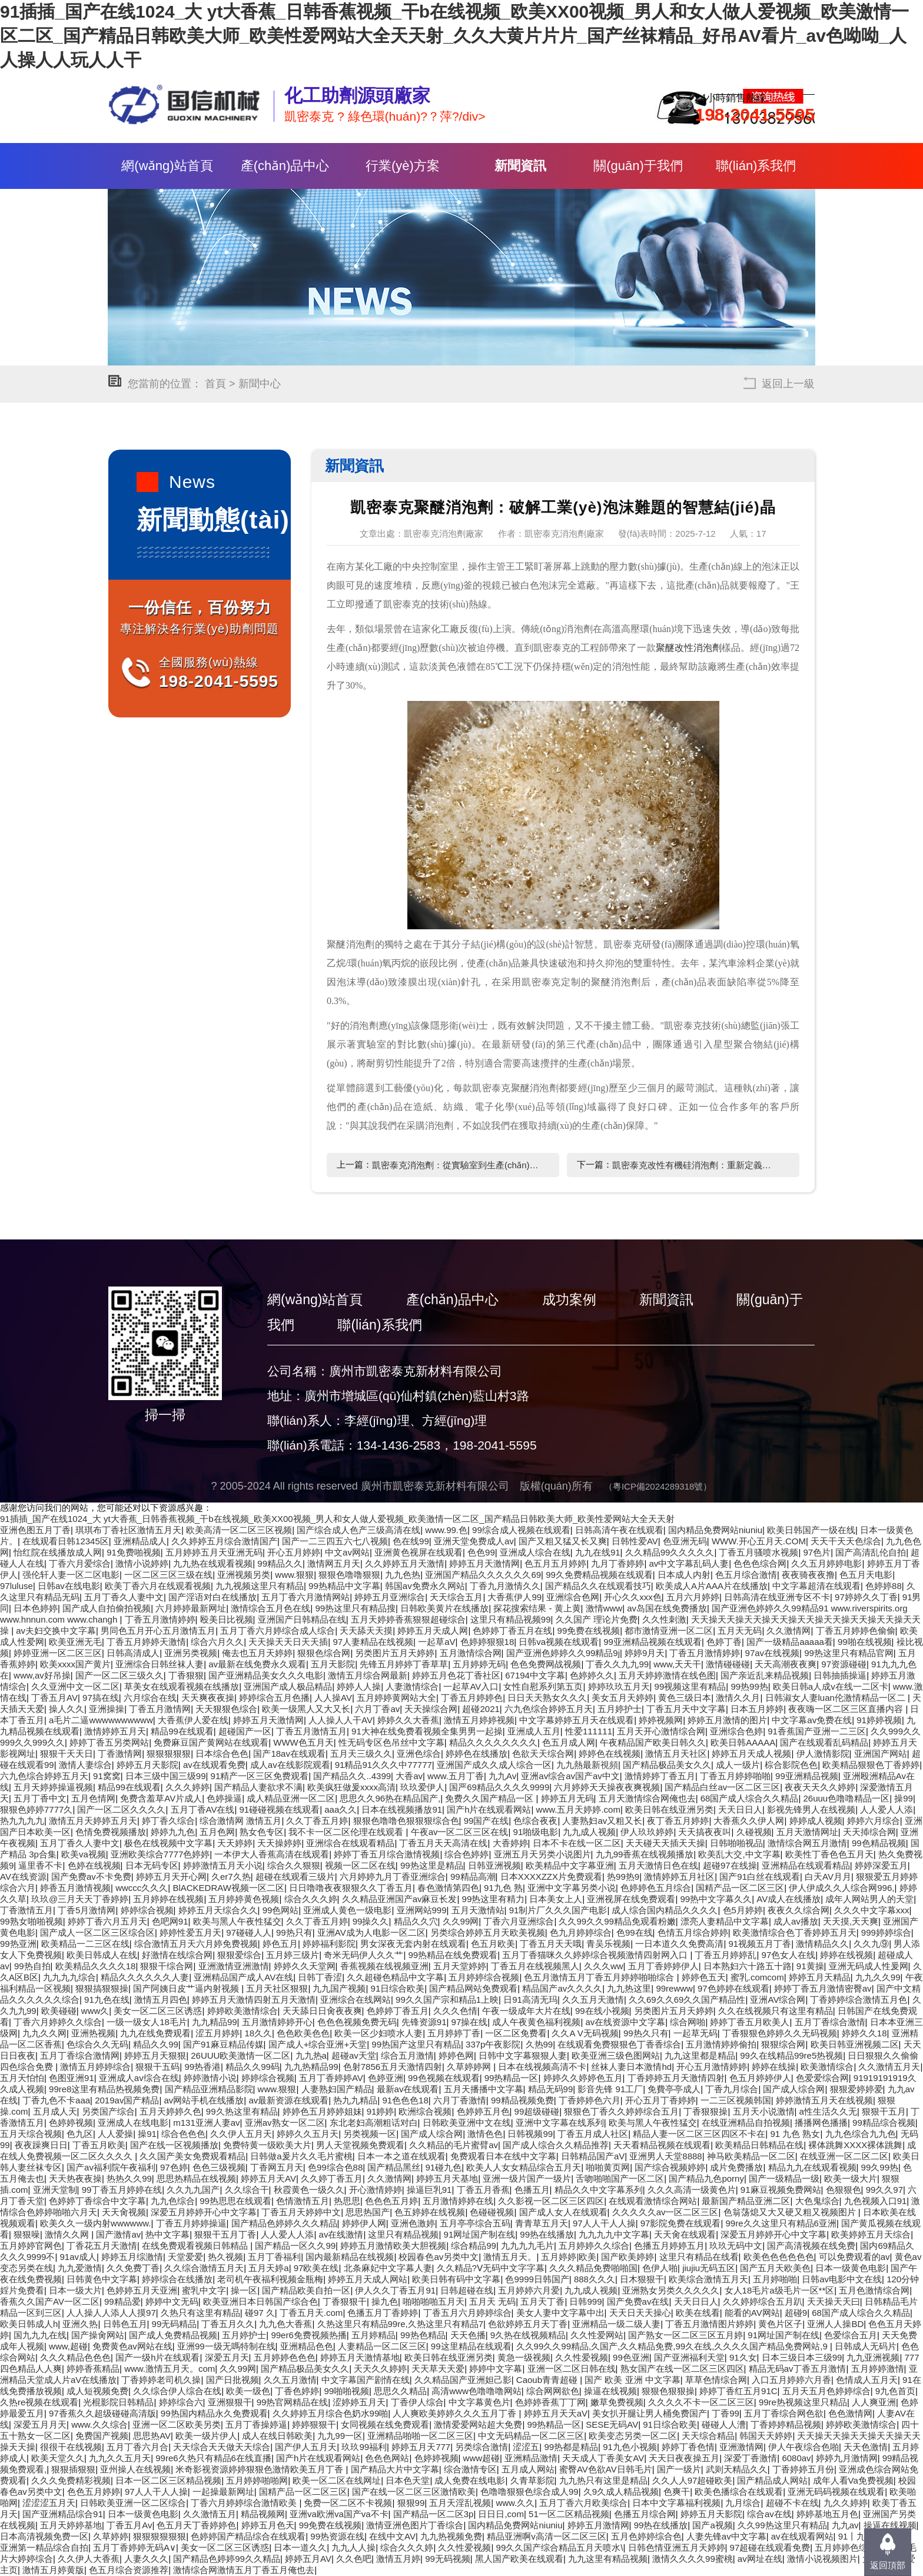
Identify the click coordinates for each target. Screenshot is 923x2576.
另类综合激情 (481, 2447)
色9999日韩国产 (537, 2279)
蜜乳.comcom (757, 1977)
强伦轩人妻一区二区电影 (70, 1575)
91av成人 (78, 2257)
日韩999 (585, 2301)
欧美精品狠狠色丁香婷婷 (870, 1765)
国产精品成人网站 (772, 2480)
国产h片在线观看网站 (489, 1809)
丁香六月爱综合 (80, 1563)
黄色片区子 (780, 2324)
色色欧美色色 (303, 2033)
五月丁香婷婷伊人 (663, 1966)
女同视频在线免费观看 (385, 2424)
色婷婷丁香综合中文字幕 (97, 2201)
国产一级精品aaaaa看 (789, 1642)
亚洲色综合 (419, 1754)
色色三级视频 (218, 2167)
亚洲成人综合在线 (535, 1552)
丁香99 (725, 2413)
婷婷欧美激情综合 (242, 2011)
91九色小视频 (630, 2447)
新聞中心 (259, 384)
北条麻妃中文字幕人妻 (388, 2268)
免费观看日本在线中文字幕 (503, 2156)
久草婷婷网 (470, 2067)
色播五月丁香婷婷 (382, 2313)
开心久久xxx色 (633, 1597)
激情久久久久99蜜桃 (692, 2559)
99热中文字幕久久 (716, 1899)
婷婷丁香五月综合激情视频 (387, 1854)
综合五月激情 (407, 2055)
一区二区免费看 (516, 2033)
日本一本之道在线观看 (401, 2156)
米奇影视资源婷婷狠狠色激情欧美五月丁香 (260, 2469)
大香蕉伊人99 (514, 1597)
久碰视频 (754, 1832)
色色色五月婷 (391, 2201)
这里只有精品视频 (403, 2234)
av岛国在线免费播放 (667, 1608)
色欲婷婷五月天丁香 (527, 2324)
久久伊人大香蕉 (88, 2559)
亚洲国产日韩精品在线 (302, 1619)
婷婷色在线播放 (476, 1754)
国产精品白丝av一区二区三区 (722, 1787)
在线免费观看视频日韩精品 (196, 2246)
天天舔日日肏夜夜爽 (322, 2011)
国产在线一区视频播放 (174, 2145)
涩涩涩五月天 (48, 2503)
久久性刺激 (664, 1619)
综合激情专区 (470, 2469)
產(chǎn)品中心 (285, 165)
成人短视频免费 (97, 2391)
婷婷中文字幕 (495, 2369)
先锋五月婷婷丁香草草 (404, 1664)
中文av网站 (347, 1552)
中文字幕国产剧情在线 (365, 2380)
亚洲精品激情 (530, 2458)
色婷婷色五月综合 (655, 1888)
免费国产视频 (101, 2436)
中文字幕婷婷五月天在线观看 (576, 1720)
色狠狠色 (843, 2190)
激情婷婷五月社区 (679, 1877)
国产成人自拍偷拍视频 (106, 1608)
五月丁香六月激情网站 (305, 1597)
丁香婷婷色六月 (589, 2100)
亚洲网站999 (422, 1910)
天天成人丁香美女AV (603, 2458)
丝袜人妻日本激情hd (631, 2067)
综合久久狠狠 (293, 1865)
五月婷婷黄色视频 (243, 1899)
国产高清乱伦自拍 (870, 1552)
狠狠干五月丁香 (225, 2234)
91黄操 (810, 1966)
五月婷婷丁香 (453, 2033)
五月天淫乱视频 (460, 2503)
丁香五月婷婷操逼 (191, 2223)
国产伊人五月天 (306, 2447)
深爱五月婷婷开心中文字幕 (204, 2212)
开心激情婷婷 (375, 2190)
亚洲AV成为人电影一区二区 (371, 1932)
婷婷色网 (456, 2055)
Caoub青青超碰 (548, 2380)
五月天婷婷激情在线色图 (667, 1675)
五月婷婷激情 (877, 2369)
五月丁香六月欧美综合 (583, 2503)
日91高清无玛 (530, 2000)
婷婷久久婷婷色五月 (583, 2078)
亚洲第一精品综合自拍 (44, 2547)
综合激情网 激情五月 (240, 1821)
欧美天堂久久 (57, 2458)
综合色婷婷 (466, 1854)
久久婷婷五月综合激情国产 (224, 1541)
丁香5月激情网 (86, 1910)
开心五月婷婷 (293, 1552)
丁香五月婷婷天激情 (146, 1642)
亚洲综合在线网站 (355, 2000)
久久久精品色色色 (75, 2357)
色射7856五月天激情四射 (392, 2067)
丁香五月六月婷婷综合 (467, 2313)
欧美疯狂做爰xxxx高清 (351, 1787)
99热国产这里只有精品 (416, 2044)
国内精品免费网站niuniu (715, 1530)
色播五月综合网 (645, 2514)
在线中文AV (392, 2536)
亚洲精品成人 (140, 1541)
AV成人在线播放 (788, 1899)
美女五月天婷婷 (622, 1698)
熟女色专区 (262, 1832)
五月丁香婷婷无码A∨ (134, 2547)
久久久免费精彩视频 (71, 2480)
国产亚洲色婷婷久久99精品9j (563, 1653)
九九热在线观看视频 (213, 1563)
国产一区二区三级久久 (119, 1675)
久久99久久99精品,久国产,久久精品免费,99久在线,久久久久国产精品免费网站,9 (673, 2346)
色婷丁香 (724, 1642)
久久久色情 (455, 2011)
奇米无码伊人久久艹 (363, 1955)
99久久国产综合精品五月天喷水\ (559, 2547)
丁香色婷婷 (297, 2391)
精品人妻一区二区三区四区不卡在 (699, 2134)
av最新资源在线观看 (288, 2100)
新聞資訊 (520, 165)
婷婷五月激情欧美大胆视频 (393, 2246)
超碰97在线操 (730, 1865)
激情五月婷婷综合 (95, 2067)
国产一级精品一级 (784, 2178)
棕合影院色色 (791, 1765)
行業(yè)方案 (403, 165)
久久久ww (603, 1966)
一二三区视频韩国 (735, 2100)
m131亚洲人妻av (206, 2123)
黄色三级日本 (684, 1698)
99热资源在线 (337, 2536)
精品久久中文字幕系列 (599, 2190)
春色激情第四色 (448, 1888)
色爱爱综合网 (822, 2078)
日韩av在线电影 (69, 1586)
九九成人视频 (589, 1832)
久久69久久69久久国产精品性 (687, 2000)
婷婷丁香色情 (688, 2447)
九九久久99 (878, 1977)
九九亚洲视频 (872, 2357)
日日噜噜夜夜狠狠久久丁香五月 (351, 1888)
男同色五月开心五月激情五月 (158, 1631)
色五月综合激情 (746, 1575)
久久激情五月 (209, 2514)
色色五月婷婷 (93, 2492)
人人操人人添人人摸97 (111, 2313)
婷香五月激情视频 (75, 1888)
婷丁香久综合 (168, 1821)
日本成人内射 (684, 1575)
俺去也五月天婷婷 (257, 1653)
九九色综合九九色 (860, 2134)
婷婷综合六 (181, 2402)
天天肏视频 (124, 2212)
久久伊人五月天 (241, 2134)
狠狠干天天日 (66, 1754)
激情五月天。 (509, 2257)
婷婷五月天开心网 (171, 1877)
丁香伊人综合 (417, 2402)
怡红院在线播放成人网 (58, 1552)
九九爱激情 (80, 2268)
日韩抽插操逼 (840, 1675)
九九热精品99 (311, 2067)
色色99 (481, 1552)
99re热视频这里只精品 (803, 2402)
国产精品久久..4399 (352, 1776)
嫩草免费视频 (616, 2402)
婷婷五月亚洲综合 (389, 1597)
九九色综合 (173, 2201)
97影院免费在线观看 (680, 2223)
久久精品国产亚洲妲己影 (463, 2380)
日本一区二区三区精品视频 (168, 2480)
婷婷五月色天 (267, 2525)
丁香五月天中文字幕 (686, 1709)
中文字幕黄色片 (479, 2402)
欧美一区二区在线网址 (337, 2480)
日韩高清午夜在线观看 (619, 1530)
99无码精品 (174, 2324)
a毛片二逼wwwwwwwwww (101, 1720)
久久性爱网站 (596, 2335)
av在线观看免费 (214, 1765)
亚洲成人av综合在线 (139, 2078)
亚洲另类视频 (190, 1653)
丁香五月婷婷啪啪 (735, 1776)
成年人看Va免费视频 (853, 2480)
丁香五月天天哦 (551, 1944)
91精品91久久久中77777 (383, 1765)
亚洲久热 (80, 2324)
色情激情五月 (302, 2201)
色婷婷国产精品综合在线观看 (248, 2536)
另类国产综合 (108, 2111)
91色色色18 (405, 2100)
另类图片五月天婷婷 (394, 1653)
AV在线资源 (23, 1877)
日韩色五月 (125, 2324)
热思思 (347, 2201)
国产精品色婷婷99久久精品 (226, 2559)
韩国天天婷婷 (765, 2436)
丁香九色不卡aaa (56, 2100)
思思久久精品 (400, 2391)
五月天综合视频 (31, 2134)
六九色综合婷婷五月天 (548, 1709)
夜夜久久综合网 (798, 1910)
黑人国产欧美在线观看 (519, 2559)
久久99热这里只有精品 (782, 2525)
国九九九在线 (40, 2335)
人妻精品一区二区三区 (382, 2346)
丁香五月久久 (227, 2324)
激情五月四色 (160, 2000)
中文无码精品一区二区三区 (531, 2436)
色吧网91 (170, 1921)
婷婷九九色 (173, 1832)
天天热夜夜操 (75, 2178)
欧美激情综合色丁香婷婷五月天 (794, 1932)
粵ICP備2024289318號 (658, 1486)
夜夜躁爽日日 (41, 2145)
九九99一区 (340, 2436)
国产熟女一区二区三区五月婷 (685, 2335)
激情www (604, 1608)
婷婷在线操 (774, 2067)
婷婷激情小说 (210, 2078)
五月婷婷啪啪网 (257, 2480)
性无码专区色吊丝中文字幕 (391, 1742)
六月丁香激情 (459, 2100)
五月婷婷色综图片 (850, 2547)
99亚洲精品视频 (806, 1776)
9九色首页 (895, 2391)
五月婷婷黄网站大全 (396, 1698)
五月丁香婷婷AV (331, 2078)
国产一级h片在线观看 (157, 2357)
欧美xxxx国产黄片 (75, 1664)
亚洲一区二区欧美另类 (176, 2424)
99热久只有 (646, 2033)
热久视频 (225, 2257)
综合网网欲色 (552, 2391)
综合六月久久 (217, 1642)
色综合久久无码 (97, 2044)
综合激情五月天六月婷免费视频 (196, 1944)
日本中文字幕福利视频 (676, 2503)
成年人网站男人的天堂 (869, 1899)
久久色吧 (353, 2559)
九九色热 (402, 1575)
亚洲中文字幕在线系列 (560, 2123)
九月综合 (743, 2503)
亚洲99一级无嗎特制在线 (226, 2346)
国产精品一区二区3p (433, 2514)
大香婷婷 (510, 1843)
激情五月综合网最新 (367, 1675)
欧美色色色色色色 (778, 2257)
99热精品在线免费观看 (452, 1955)
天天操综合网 (430, 1709)
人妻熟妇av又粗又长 (602, 1821)
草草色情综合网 (716, 2380)
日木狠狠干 (642, 2279)
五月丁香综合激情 (830, 2022)
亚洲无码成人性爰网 (868, 1966)
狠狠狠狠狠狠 (159, 2536)
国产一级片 (679, 2469)
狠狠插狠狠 (73, 2469)
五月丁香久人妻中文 (124, 1597)
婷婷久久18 (864, 2033)
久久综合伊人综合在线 (177, 2391)
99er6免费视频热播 (308, 2335)
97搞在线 (100, 1698)
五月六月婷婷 (692, 1597)
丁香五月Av (129, 2525)
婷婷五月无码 (567, 1798)
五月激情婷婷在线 (458, 2201)
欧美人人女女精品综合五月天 (523, 2167)
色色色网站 (387, 2458)
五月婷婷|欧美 (568, 2257)
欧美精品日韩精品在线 (759, 2145)
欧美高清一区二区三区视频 (239, 1530)
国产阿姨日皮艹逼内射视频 (187, 1988)
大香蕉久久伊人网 (748, 1821)
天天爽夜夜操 (207, 1698)
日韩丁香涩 (320, 1977)
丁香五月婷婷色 (472, 1698)
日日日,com (501, 2514)
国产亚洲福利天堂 (689, 2357)
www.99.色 (446, 1530)
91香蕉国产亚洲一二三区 (817, 1731)
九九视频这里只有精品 (259, 1586)
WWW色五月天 (303, 1742)
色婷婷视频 (71, 2123)
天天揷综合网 (869, 1832)
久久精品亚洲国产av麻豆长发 (399, 1899)
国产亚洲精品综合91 (62, 2514)
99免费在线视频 (588, 1631)
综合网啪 (687, 2022)
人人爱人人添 (886, 1809)
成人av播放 (795, 1921)
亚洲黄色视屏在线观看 (418, 1552)
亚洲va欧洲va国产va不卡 (339, 2514)
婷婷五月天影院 (147, 1765)
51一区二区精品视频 (569, 2514)
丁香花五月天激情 (102, 2246)
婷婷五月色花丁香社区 (456, 1675)
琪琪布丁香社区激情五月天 (128, 1530)
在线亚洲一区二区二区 (844, 2156)
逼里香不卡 (40, 1865)
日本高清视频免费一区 (44, 2536)
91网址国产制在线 (480, 2234)
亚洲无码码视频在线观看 (836, 2492)
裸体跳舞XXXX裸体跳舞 (855, 2145)
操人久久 (66, 1709)
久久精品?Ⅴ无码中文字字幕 (490, 2268)
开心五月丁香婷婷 (660, 2100)
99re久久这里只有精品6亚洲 (781, 2223)
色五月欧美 (493, 1944)
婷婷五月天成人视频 (751, 1754)
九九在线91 (597, 1552)
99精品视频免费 (522, 2100)
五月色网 (217, 1832)
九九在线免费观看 (155, 2033)
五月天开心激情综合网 (661, 1731)
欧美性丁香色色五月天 (829, 1854)
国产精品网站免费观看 (473, 1988)
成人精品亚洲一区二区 (291, 1798)
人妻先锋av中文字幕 (726, 2536)
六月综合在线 (150, 1698)
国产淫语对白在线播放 (212, 1597)
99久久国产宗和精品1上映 (447, 2000)
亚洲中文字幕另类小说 (571, 1888)
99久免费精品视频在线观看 (599, 1575)
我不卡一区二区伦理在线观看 (347, 1832)
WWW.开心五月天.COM (759, 1541)
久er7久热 (231, 1877)
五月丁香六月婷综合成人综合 (277, 1631)
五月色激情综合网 (874, 2290)
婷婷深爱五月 (881, 1865)
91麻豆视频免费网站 (781, 2190)
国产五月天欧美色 (775, 2268)
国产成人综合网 (794, 2089)
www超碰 (481, 2458)
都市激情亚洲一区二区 (669, 1631)
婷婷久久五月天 (307, 2134)
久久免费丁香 (133, 2268)
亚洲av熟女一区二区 (285, 2123)
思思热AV (152, 2436)
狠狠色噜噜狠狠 (349, 1575)
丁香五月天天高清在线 (443, 1843)
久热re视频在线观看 (39, 2402)
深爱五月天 (227, 2357)
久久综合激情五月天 (204, 2268)
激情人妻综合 (85, 1765)
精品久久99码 (252, 2067)
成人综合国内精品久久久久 (665, 1910)
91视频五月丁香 (759, 1944)
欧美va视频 (83, 1854)
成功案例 (569, 1299)
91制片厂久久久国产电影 (558, 1910)
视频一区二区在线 (360, 1865)
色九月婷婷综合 (581, 1932)
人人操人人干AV (340, 1720)
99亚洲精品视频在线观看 (652, 1642)
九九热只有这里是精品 (603, 2480)
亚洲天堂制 (55, 2190)
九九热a (311, 2055)
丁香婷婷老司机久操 (161, 2380)
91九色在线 (107, 2000)
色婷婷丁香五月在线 (512, 1631)
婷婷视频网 (661, 1720)
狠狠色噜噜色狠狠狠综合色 (406, 1821)
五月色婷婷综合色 (646, 2536)
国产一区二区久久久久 (121, 1809)
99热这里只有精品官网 (849, 1653)
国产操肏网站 (97, 2335)
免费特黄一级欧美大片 (267, 2145)
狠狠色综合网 (323, 1653)
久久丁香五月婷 (317, 1821)
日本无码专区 (151, 1865)
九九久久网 (44, 2033)
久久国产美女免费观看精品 (192, 2156)
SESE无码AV (612, 2424)
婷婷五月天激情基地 (360, 2357)
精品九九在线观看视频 (812, 2167)
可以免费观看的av (854, 2257)
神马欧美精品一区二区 (751, 2156)
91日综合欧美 (398, 1988)
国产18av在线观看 (289, 1754)
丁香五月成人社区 (592, 2134)
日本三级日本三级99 (802, 2357)
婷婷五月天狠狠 (155, 2055)
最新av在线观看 (408, 2089)
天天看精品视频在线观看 (661, 2145)
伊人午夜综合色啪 (803, 2447)
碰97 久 (260, 2313)
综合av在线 (769, 2514)
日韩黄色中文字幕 (102, 2279)
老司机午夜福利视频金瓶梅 (270, 2279)
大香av (409, 1776)
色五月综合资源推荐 (128, 2570)
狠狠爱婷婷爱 (856, 2089)
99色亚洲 (631, 2357)
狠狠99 (411, 2503)
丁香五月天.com (311, 2313)
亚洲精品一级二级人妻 (616, 2324)
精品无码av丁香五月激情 (797, 2369)
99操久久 (371, 1921)
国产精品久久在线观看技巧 (598, 1586)
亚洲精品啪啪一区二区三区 (420, 2436)
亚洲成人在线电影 (133, 2123)
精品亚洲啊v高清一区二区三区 (546, 2536)
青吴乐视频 (608, 1944)
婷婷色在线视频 (609, 1754)
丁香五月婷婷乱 (725, 1955)
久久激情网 (788, 1631)
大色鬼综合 (817, 2201)
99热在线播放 (547, 2234)
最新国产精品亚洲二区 (746, 2201)
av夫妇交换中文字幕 (56, 1631)
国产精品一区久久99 (295, 2246)
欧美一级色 (248, 2391)
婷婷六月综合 (873, 1821)
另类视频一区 (369, 2134)
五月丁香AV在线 (203, 1809)
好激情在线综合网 (177, 1955)
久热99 (539, 2044)
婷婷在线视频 (846, 1955)
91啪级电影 (536, 1832)
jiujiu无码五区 (708, 2268)
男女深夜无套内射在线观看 (413, 1944)
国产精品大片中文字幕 (395, 2469)
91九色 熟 (503, 1888)
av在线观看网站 (802, 2536)
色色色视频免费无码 (357, 2022)
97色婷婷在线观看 (733, 1988)
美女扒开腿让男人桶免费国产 (649, 2413)
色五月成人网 (568, 1742)
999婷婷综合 (886, 1932)
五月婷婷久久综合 (594, 2246)
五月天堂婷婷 (459, 1966)
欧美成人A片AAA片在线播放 (712, 1586)
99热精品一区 (511, 2078)
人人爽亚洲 (874, 2402)
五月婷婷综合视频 (484, 1977)
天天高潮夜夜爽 (785, 1664)
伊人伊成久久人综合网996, (841, 1888)
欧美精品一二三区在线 (85, 1944)
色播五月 (532, 2190)
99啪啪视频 (346, 2391)
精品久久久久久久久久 (493, 1742)
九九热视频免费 (451, 2536)
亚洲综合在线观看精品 (350, 1843)
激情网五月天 (333, 1563)
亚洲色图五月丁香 (35, 1530)
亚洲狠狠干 (230, 2402)
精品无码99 (550, 2089)
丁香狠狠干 (345, 2301)
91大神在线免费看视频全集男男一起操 (427, 1731)
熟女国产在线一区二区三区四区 (682, 2369)
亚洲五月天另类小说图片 (542, 1854)
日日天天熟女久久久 (547, 1698)
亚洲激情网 (741, 2447)
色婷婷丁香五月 (398, 2011)
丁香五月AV (54, 1698)
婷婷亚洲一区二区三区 (58, 1653)
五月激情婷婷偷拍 (721, 2044)
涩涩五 (526, 2447)
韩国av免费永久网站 (425, 1586)
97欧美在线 (316, 2268)
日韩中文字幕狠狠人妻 (523, 2055)
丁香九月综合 (731, 2089)
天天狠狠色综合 (226, 1709)
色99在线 (634, 1932)
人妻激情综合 (412, 1686)
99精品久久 (280, 1563)
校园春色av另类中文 (439, 2257)
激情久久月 (738, 1698)
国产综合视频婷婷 (670, 2167)
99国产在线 (486, 1821)
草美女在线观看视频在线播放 (181, 1686)
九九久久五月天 (120, 2458)
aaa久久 (340, 1809)
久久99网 (461, 1921)
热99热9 (623, 1877)
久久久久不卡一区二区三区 (701, 2402)
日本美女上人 (555, 1899)
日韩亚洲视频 (494, 1865)
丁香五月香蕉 (483, 2190)
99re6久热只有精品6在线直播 (213, 2458)
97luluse (16, 1586)
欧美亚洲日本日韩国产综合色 (260, 2301)
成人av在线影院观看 (290, 1765)
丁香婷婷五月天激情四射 (676, 2078)
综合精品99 (473, 2246)
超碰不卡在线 (792, 2503)
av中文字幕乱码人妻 (689, 1563)
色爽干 (676, 2492)
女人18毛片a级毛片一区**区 (780, 2290)
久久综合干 (247, 2190)
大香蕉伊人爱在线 (193, 1720)
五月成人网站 (528, 2469)
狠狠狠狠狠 (169, 1754)
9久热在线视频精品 (528, 2335)
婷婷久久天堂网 (305, 1966)
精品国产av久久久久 (562, 1988)
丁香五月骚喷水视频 (758, 1552)
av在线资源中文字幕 (625, 2022)
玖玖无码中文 (735, 2246)
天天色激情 (866, 2447)
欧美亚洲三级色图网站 (616, 2055)
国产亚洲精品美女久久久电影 (265, 1675)
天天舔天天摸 (366, 1631)
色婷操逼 (224, 1798)
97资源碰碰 (843, 1664)
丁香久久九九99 (617, 1664)
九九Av (502, 1776)
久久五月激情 (290, 2380)
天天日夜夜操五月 (684, 2458)
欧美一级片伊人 (206, 2436)
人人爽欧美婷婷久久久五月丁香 (456, 2413)
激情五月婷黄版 (53, 2570)
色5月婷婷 (743, 1910)
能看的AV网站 (752, 2313)
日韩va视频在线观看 (559, 1642)
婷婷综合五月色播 (274, 1698)
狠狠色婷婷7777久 (36, 1809)
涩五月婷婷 (217, 2033)
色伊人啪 (660, 2268)
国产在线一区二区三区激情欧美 (414, 2492)
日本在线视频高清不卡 (542, 2067)
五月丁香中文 (40, 1798)
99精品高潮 (473, 1877)
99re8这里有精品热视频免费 (104, 2089)
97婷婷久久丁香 (866, 1597)
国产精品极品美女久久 (667, 1765)
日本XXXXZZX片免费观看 (551, 1877)
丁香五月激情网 (160, 1709)
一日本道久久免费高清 (679, 1944)
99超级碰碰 (537, 2111)
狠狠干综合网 (166, 1966)
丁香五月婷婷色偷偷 (855, 1631)
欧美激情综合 (827, 2067)
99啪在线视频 (865, 1642)
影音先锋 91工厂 (610, 2089)
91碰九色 (443, 2167)
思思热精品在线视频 (196, 2178)
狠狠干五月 (884, 2111)
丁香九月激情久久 (505, 1586)
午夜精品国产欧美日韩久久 (653, 1742)
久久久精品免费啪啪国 (593, 2268)
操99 (903, 1798)
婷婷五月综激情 (132, 2257)
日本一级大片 (75, 2290)
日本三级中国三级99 (165, 1776)
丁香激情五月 (26, 1910)
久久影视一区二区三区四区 (551, 2201)
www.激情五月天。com (169, 2369)
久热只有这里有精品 (200, 2313)
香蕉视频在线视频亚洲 (384, 1966)
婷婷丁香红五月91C (738, 2391)
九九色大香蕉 (285, 2324)
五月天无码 (740, 1631)
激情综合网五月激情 (807, 1843)
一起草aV (436, 1642)
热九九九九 (22, 1821)
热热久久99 (129, 2178)
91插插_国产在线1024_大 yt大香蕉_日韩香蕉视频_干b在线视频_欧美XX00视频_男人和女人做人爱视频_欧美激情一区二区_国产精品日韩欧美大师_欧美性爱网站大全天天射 (337, 1519)
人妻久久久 (146, 2559)
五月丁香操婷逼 (256, 2424)
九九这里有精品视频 (608, 2559)
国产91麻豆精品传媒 (223, 2044)
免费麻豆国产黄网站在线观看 (211, 1742)
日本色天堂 (408, 2480)
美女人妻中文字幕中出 (560, 2313)
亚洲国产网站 (880, 1754)
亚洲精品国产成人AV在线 (243, 1977)
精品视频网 (263, 2514)
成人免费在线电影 (469, 2480)
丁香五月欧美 (98, 2145)
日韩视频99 (530, 2134)
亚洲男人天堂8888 (665, 2156)
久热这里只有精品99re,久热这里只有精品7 (400, 2324)
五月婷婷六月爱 (529, 2290)
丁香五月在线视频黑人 (535, 1966)
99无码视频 (447, 2559)
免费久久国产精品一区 (490, 1798)
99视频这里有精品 (690, 1686)
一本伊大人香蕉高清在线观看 (271, 1854)
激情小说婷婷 (141, 1563)
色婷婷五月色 (483, 2111)
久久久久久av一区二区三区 (665, 2212)
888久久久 (594, 2279)
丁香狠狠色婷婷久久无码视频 (779, 2033)
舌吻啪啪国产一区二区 (620, 2178)
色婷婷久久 (592, 1675)
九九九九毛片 (527, 2246)
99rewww (674, 1988)
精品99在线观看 (182, 1731)
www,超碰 (68, 2346)
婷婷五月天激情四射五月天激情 (254, 2000)
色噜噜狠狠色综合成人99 (529, 2492)
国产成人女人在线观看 (563, 2212)
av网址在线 (760, 2559)
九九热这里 (629, 1988)
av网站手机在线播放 (204, 2100)
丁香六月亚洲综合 (518, 1921)
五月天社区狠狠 (277, 1988)
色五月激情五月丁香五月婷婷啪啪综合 (600, 1977)
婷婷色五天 (704, 1977)
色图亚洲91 (71, 2078)
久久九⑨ (871, 1944)
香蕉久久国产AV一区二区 (49, 2301)
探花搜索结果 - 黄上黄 (536, 1608)
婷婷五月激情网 (598, 2525)
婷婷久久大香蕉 (408, 1720)
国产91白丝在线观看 (759, 1877)
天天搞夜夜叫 (704, 1832)
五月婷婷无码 (479, 1664)
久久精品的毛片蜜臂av (453, 2145)
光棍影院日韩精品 (118, 2402)
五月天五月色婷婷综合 (826, 2391)
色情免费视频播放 (110, 1832)
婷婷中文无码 (171, 2301)
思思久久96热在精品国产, (390, 1798)
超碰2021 (480, 1709)
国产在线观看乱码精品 (824, 1742)
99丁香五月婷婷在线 (122, 2190)
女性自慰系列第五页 (543, 1686)
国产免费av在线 (638, 2301)
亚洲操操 (106, 1709)
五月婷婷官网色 (31, 2246)
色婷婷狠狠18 (487, 1642)
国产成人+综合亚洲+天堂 (317, 2044)
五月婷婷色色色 (285, 2357)
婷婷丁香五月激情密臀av (823, 1988)
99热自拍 (32, 1966)
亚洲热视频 (93, 2033)
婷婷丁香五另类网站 (109, 1742)
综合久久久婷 (310, 1899)
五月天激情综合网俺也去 (647, 1798)
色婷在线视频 (94, 1865)
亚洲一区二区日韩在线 (571, 2369)
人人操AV (333, 1698)
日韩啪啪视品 (736, 1843)
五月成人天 (55, 2111)
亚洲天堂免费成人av (474, 1541)
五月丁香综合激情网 (79, 2055)
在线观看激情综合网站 (653, 2201)
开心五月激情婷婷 (711, 2067)
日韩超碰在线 (466, 2290)
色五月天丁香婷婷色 (196, 2525)
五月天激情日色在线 (658, 1865)
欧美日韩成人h (29, 2324)
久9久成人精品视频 (621, 2492)
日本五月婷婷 (757, 1709)
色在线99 (411, 1541)
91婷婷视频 (879, 1720)
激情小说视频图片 (822, 2559)
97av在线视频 (772, 1653)
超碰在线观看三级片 (295, 1877)
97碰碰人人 (248, 1932)
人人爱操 (115, 2134)
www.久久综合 (99, 2424)
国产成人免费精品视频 (173, 2335)
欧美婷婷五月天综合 (871, 2234)
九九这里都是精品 (700, 2055)
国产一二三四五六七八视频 (335, 1541)
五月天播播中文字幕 (483, 2089)
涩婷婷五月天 (359, 2402)
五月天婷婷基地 (71, 2525)
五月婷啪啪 (775, 2279)
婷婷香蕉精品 (93, 2369)
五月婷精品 (373, 2335)
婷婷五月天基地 (447, 2178)
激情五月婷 (398, 2559)
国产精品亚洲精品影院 (209, 2089)
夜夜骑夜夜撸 (808, 1575)
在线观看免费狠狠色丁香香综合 (619, 2044)
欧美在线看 (698, 2313)
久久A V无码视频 (585, 2033)
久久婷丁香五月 (332, 2178)
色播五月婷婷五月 (669, 2246)
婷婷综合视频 (147, 1910)
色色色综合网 (759, 1563)
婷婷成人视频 (815, 1821)
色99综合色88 (335, 2167)
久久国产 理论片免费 (597, 1619)
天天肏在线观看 (685, 2234)
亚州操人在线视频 (135, 2469)
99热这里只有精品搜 (355, 1608)
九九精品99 (214, 2022)
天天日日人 (740, 1809)
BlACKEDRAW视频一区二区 (228, 1888)
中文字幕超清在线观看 (816, 1586)
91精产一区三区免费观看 (260, 1776)
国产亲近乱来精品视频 (765, 1675)
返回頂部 (887, 2565)
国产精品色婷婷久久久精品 (284, 2223)
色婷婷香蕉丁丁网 (550, 2402)
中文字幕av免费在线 (812, 1720)
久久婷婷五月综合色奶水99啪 (331, 2413)
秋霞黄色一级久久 (309, 2190)
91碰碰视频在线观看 (280, 1809)
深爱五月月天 (40, 2424)
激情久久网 (68, 2234)
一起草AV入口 (471, 1686)
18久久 (258, 2033)
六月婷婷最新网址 (190, 1608)
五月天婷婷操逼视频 (53, 1787)
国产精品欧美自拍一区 (306, 2290)
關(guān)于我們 (638, 165)
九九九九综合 (69, 1977)
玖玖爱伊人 (422, 1787)
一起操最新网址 (223, 2492)
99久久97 (884, 2190)
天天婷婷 (235, 1843)
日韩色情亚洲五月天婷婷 (676, 2547)
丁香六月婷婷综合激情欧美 (245, 2503)
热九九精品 (355, 2100)
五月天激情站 (477, 1910)
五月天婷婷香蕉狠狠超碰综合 (408, 1619)
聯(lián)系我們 (756, 165)
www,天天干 (677, 1664)
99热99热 (749, 1686)
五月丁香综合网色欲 (784, 2413)
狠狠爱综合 (239, 1955)
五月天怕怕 (22, 2078)
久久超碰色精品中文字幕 (395, 1977)
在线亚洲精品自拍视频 (746, 2123)
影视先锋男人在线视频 (811, 1809)
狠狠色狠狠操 (668, 2391)
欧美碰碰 (59, 2011)
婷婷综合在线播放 (177, 2279)
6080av (796, 2458)
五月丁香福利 (274, 2257)
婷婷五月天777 (420, 2447)
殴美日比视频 (226, 1619)
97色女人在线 (789, 1955)
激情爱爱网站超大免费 (478, 2424)
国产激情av (118, 2234)
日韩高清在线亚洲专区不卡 (777, 1597)
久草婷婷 (110, 2536)
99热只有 (294, 1932)
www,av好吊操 (42, 1675)
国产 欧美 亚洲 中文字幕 (632, 2380)
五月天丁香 (542, 2301)
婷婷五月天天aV (555, 2413)
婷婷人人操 (359, 1686)
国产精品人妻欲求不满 (258, 1787)
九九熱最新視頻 (587, 1765)
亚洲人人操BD (835, 2324)
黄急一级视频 (523, 2357)
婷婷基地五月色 (827, 2514)
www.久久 (515, 2503)
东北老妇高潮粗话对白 (374, 2123)
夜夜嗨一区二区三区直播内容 (846, 1709)
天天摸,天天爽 (850, 1921)
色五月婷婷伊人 (760, 2078)
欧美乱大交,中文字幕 (739, 1854)
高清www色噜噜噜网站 (476, 2391)
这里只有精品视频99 (510, 1619)
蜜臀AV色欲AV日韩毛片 (605, 2469)
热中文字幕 (167, 2234)
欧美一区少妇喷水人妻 (378, 2033)
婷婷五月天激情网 (484, 1563)
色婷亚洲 (385, 2078)
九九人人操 (353, 2547)
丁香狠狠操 (705, 2111)
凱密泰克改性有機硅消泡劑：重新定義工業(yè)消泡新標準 (695, 1165)
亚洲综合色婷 (736, 1731)
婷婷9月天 (645, 1653)
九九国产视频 (339, 1988)
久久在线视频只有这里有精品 (775, 2011)
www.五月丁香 (455, 1776)
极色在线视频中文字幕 (168, 1843)
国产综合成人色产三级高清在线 (358, 1530)
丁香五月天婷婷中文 (301, 2212)
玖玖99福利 (364, 2447)
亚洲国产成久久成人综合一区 (494, 1765)
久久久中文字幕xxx (871, 1910)
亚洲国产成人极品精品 (288, 1686)
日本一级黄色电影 (850, 2268)
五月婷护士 (619, 1709)
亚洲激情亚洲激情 (233, 1966)
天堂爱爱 (185, 2257)
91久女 (743, 2357)
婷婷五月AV (308, 2559)
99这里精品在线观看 (471, 2346)
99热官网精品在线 (292, 2402)
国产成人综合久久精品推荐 (556, 2145)
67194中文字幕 (535, 1675)
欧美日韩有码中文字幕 (456, 2279)
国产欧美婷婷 (627, 2257)
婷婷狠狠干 (314, 2424)
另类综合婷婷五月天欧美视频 (487, 1932)
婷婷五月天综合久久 (218, 1910)
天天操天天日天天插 (288, 1642)
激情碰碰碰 (728, 1664)
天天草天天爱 (437, 2369)
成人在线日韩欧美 (277, 2436)
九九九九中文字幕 (614, 2234)
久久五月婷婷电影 (826, 1563)
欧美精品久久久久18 (95, 1966)
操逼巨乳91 (429, 2190)
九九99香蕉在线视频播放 (645, 1854)
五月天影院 (333, 1664)
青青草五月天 (541, 2223)
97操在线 (469, 2022)
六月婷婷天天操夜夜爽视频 (607, 1787)
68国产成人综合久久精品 (749, 1798)
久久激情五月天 (889, 2067)
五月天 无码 (492, 2301)
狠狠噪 (27, 2234)
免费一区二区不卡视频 (348, 2503)
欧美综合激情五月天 (708, 2279)
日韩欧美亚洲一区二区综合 (133, 2503)
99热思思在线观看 (235, 2201)
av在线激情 (341, 2234)
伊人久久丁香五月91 (395, 2290)
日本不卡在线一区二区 (577, 1843)
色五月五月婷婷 (555, 1563)
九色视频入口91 (875, 2201)
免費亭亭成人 (674, 2089)
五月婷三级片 (292, 1955)
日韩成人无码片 (866, 2346)
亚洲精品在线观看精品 (806, 1865)
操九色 (384, 2301)
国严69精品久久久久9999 (499, 1787)
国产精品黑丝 (393, 2167)
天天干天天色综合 (846, 1541)
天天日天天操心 (640, 2313)
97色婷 (174, 2167)
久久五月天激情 (593, 2000)
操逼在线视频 (610, 2391)
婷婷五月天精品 (820, 1977)
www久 (95, 2011)
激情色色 (485, 2134)
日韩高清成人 (133, 1653)
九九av (845, 2525)
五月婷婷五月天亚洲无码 (214, 1552)
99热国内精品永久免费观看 (214, 2413)
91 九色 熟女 (795, 2134)
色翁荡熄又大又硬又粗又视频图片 (790, 2212)
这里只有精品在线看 (699, 2257)
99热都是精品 (571, 2447)
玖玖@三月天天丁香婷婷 (79, 1899)
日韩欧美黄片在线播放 (444, 1608)
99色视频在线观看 (444, 2078)
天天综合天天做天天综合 (221, 2447)
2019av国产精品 (127, 2100)
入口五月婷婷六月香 (791, 2380)
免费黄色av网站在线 (132, 2346)
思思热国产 (368, 2212)
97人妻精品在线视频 (373, 1642)
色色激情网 (850, 2413)
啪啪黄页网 (608, 2167)
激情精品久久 (822, 1944)
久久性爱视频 (581, 2357)
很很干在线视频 (71, 2447)
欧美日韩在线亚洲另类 (669, 1809)
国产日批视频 (232, 2380)
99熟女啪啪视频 (31, 1921)
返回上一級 (788, 384)
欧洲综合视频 (425, 2111)
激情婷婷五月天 (115, 1731)
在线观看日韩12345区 (65, 1541)
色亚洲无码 (685, 1541)
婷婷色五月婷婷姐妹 (322, 2111)
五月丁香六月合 (137, 2447)
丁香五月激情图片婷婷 (709, 2324)
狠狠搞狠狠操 (101, 1988)
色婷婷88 (883, 1586)
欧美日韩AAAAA (742, 1742)
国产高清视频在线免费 (811, 2246)
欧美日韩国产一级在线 (811, 1530)
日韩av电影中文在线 (842, 2279)
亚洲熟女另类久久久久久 (670, 2290)
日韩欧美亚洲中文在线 (467, 2123)
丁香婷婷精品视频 (786, 2424)
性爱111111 (588, 1731)
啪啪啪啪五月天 (433, 2301)
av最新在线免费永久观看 (257, 1664)
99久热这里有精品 (242, 2111)
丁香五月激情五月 (311, 1731)
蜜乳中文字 (204, 2290)
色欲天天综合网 (543, 1754)
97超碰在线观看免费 (770, 2547)
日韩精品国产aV (593, 2156)
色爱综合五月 (850, 2335)
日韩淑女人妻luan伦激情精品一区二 (836, 1698)
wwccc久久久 (141, 1888)
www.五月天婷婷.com (578, 1809)
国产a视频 (712, 2525)
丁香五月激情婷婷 (160, 1619)
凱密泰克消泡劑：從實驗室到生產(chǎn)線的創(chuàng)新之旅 (455, 1165)
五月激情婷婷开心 (277, 2022)
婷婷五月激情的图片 (727, 1720)
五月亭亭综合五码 (475, 2223)
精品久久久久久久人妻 (145, 1977)
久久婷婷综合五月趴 (762, 2301)
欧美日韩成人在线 (102, 1955)
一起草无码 (695, 2033)
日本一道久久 (300, 2547)
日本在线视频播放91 (401, 1809)
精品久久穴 (416, 1921)
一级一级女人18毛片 (147, 2022)
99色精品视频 (879, 1843)
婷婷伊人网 (364, 2223)
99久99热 (879, 2167)
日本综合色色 (221, 1754)
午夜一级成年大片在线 (526, 2011)
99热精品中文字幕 (344, 1586)
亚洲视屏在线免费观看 (631, 1899)
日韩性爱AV (635, 1541)
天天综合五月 (456, 1597)
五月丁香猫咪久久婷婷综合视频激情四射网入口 (596, 1955)
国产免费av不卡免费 (91, 1877)
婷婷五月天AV (268, 2178)
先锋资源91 (424, 2022)
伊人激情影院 (822, 1754)
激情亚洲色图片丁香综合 (414, 2525)
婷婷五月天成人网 (432, 1631)
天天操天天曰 (833, 2301)
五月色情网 (93, 1798)
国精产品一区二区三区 (740, 1888)
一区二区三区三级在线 (168, 1575)
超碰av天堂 (353, 2055)
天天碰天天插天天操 (665, 1843)
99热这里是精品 (431, 1865)
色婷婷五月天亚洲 (142, 2290)
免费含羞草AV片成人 (161, 1798)
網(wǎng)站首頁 (167, 165)
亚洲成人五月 (533, 1731)
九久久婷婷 (846, 2503)
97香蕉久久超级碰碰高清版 (102, 2413)
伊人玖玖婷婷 (646, 1832)
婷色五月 (280, 1944)
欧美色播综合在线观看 (739, 2492)
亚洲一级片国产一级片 (527, 2178)
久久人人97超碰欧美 (692, 2480)
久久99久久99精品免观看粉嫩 (617, 1921)
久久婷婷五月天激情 (404, 1563)
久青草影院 (532, 2480)
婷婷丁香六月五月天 (107, 1921)
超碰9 (796, 2313)
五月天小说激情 (764, 2111)
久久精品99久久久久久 (670, 1552)
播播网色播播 (821, 2123)
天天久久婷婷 (380, 2369)
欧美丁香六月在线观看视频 (158, 1586)
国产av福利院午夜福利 (111, 2167)
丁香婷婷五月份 (803, 2469)
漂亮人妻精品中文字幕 (724, 1921)
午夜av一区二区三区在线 (460, 1832)
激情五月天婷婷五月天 (93, 1821)
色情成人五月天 (867, 2380)
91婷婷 (380, 2111)
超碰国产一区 (244, 1731)
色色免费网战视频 (545, 1664)
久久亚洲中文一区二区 (75, 1686)
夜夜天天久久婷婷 (820, 1787)
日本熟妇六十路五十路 (747, 1966)
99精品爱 (122, 2301)
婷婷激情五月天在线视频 (824, 2100)
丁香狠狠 (186, 1675)
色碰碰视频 (492, 2212)
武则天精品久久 (737, 2469)
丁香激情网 (120, 1754)
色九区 (80, 2134)
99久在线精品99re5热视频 (791, 2055)
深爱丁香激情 (750, 2458)
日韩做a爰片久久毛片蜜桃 (301, 2156)
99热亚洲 (18, 1944)
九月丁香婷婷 (617, 1563)
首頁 (215, 384)
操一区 (244, 2290)
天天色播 (468, 2335)
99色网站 (281, 1910)
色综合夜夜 (535, 1821)
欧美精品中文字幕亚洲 (570, 1865)
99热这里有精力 (493, 1899)
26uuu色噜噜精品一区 (846, 1798)
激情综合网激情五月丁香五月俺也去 (243, 2570)
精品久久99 (155, 2044)
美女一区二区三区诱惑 (158, 2011)
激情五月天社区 (676, 1754)
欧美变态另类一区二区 (633, 2436)
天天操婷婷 (279, 1843)
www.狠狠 (294, 1575)
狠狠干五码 (157, 2067)
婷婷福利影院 (329, 1944)
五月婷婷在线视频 (168, 1899)
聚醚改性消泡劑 (689, 648)
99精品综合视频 (883, 2123)
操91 (147, 2134)
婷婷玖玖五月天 (619, 1686)
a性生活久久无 (828, 2111)
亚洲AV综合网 (777, 2000)
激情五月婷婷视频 (479, 1720)
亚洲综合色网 (572, 1597)
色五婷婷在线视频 (429, 2212)
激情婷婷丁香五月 (660, 1776)
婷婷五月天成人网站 (367, 2279)
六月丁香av (377, 1709)
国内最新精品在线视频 (350, 2257)
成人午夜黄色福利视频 (536, 2022)
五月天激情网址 (807, 1832)
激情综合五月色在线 (270, 1608)
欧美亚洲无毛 (75, 1642)
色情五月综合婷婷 (693, 1932)
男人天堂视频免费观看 (360, 2145)
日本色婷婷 (36, 1608)
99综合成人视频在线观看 (521, 1530)
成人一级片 (738, 1765)
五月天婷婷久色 (170, 2111)
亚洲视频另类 (243, 1575)
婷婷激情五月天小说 (223, 1865)
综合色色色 (183, 2134)
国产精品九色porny (706, 2178)
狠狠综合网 (783, 2044)
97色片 (817, 1552)
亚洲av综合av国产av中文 (570, 1776)
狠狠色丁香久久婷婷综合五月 (621, 2111)
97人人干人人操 (604, 2223)
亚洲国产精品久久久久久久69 (483, 1575)
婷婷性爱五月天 (190, 1932)
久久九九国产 (193, 2190)
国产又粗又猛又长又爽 (563, 1541)
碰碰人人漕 (724, 2424)
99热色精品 (423, 2335)
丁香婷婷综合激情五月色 (858, 2000)
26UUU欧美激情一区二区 (240, 2055)
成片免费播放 (736, 2167)
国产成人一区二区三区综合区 (97, 1932)
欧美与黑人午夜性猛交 (237, 1921)
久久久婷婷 (187, 1787)
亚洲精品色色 (306, 2346)
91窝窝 (107, 1776)
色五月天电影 (865, 1575)
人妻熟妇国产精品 (336, 2089)
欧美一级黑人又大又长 (306, 1709)
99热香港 (202, 2067)
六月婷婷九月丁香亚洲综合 (393, 1877)
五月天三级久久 (361, 1754)
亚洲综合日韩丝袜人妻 (159, 1664)
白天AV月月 (828, 1877)
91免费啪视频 (134, 1552)
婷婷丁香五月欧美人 (749, 2022)
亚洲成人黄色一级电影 (347, 1910)
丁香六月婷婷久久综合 (58, 2022)
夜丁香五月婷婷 (678, 1821)
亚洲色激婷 (413, 2223)
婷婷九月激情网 (847, 2458)
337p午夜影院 (493, 2044)
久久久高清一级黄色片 (692, 2190)
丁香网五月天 (276, 2167)
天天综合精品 (708, 2436)
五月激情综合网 (471, 1653)
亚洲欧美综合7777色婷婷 (160, 1854)
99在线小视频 (602, 2011)
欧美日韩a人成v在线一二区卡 (830, 1686)
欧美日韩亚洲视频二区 (855, 2044)
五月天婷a (268, 2268)
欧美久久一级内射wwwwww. (95, 2223)
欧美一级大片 (850, 2178)
